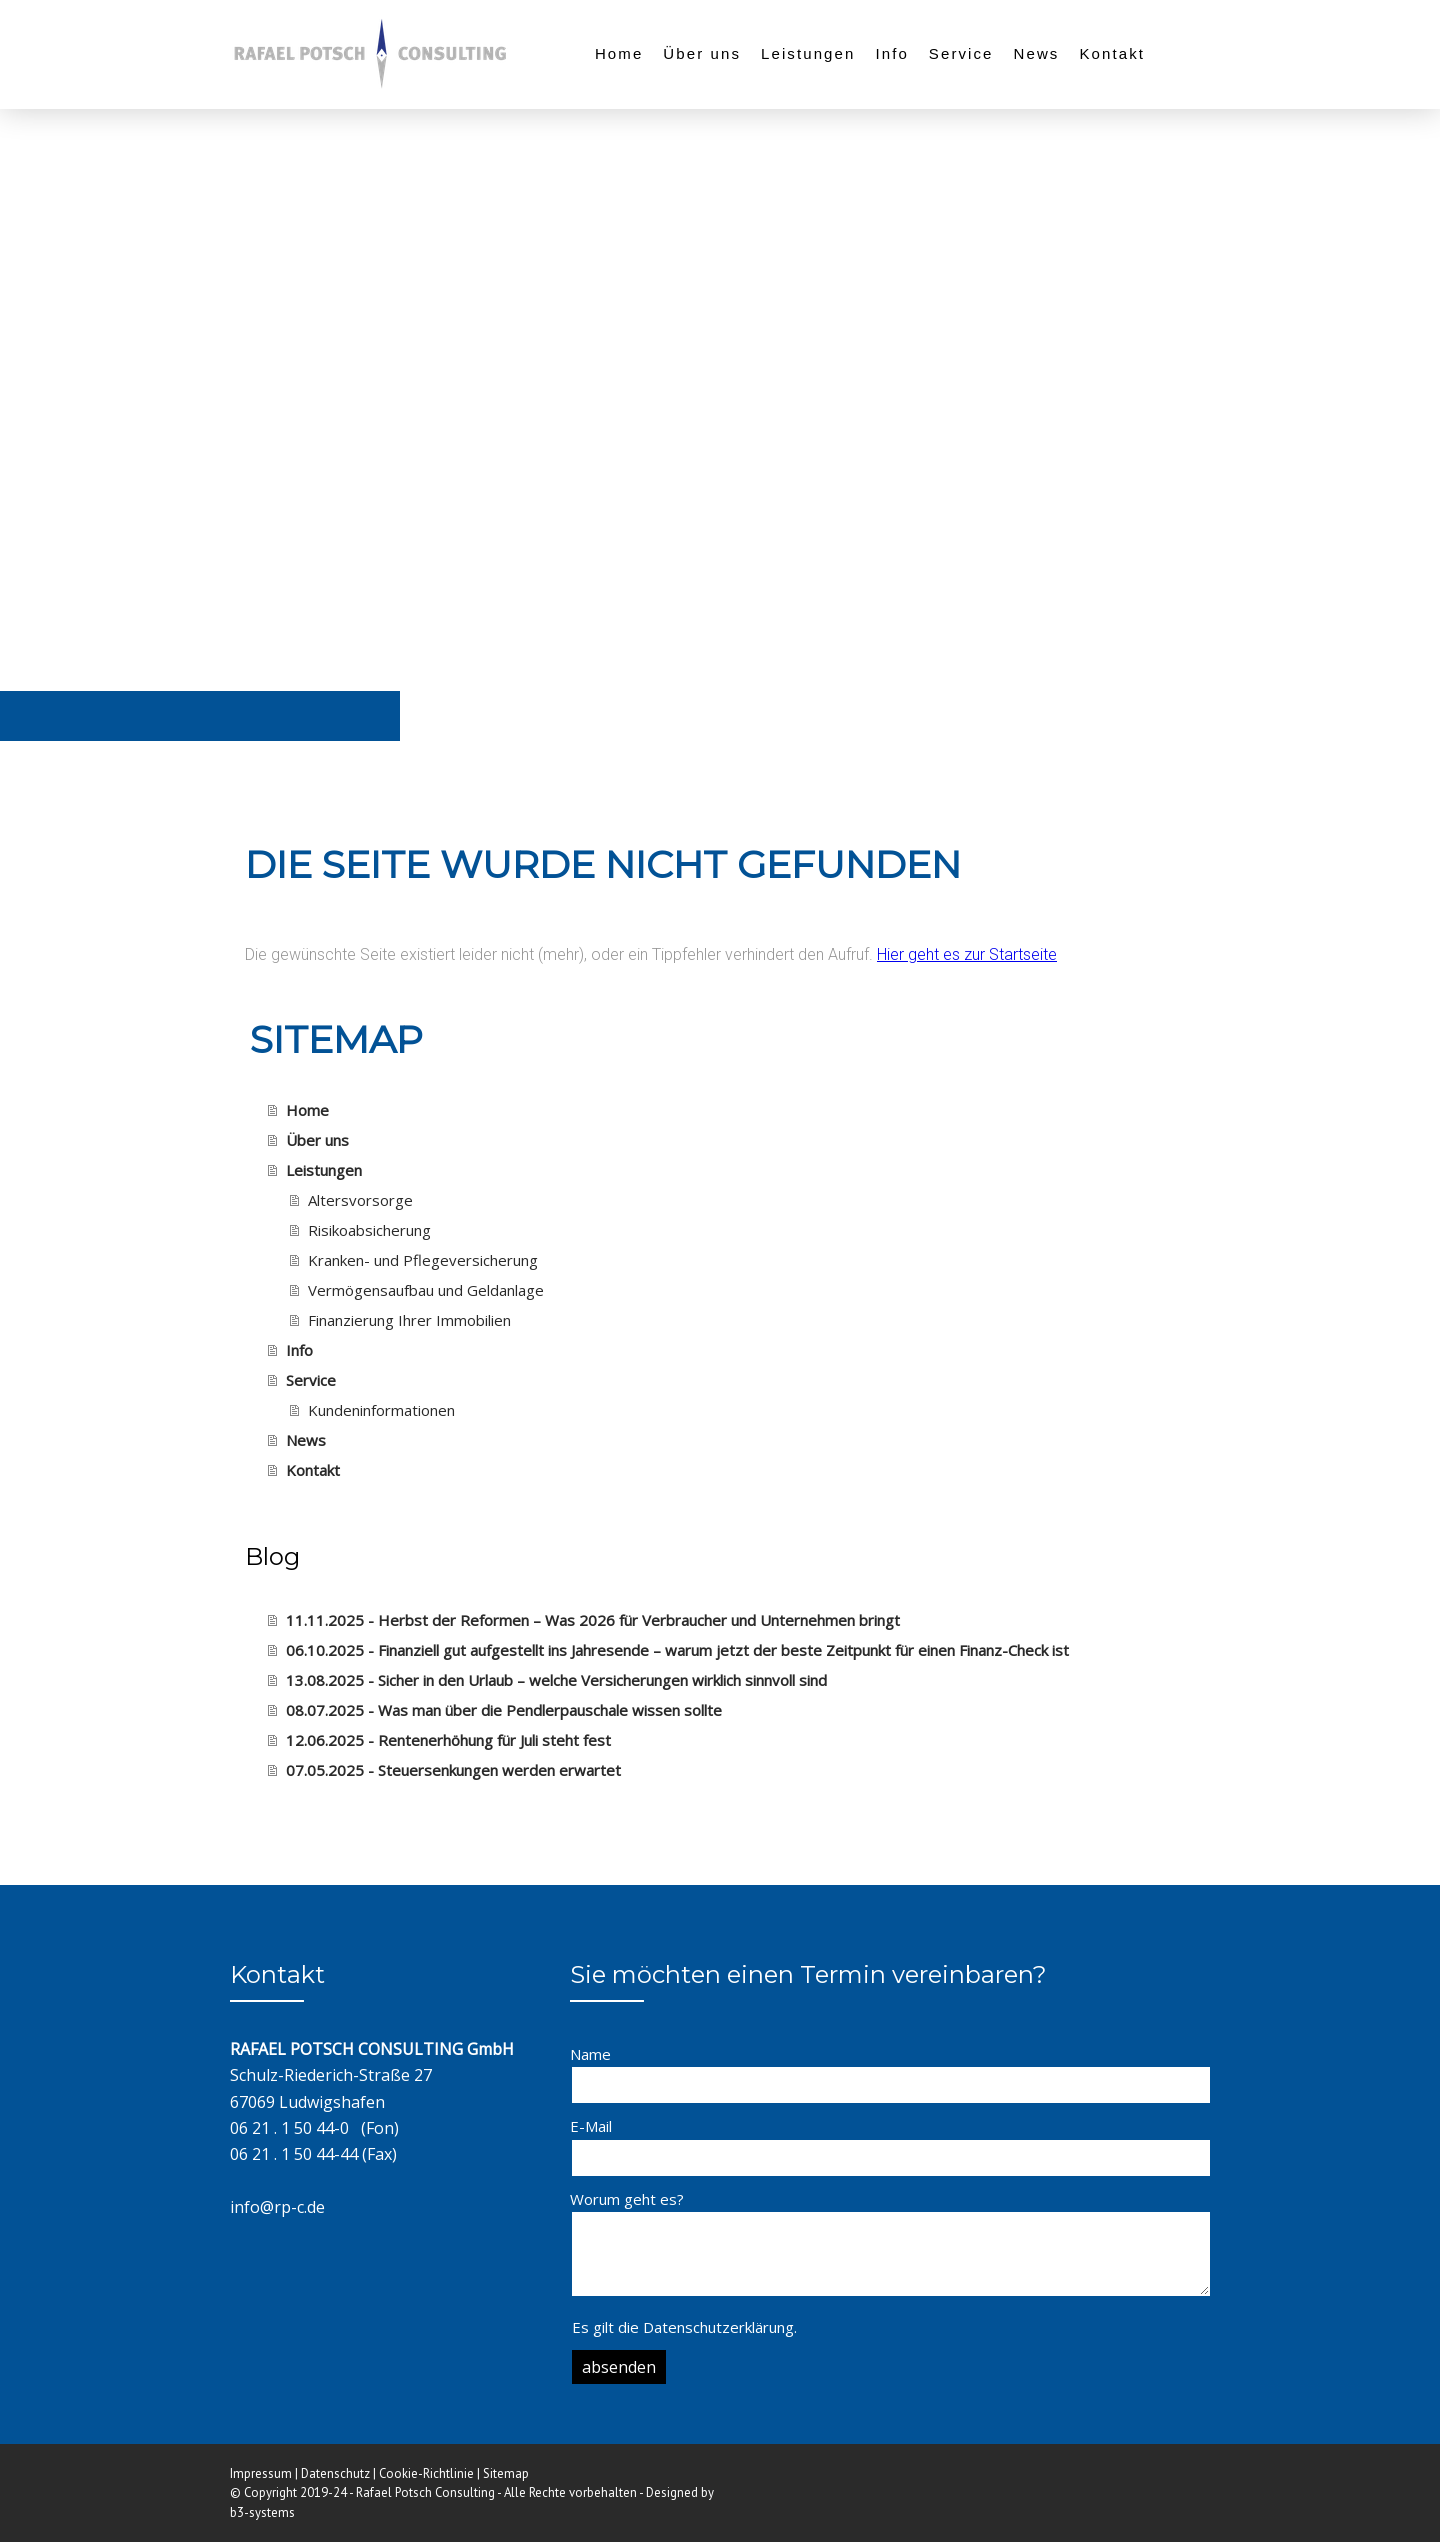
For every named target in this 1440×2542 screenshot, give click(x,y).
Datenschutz (335, 2473)
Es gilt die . (684, 2327)
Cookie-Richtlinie (426, 2473)
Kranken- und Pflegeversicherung (423, 1260)
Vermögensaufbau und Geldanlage (426, 1290)
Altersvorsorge (360, 1200)
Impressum (261, 2473)
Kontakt (1112, 53)
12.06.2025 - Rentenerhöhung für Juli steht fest (448, 1740)
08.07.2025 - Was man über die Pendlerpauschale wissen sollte (504, 1710)
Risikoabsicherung (369, 1230)
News (1037, 53)
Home (619, 53)
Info (891, 53)
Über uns (702, 53)
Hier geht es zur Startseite (967, 954)
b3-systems (262, 2512)
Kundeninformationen (381, 1410)
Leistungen (808, 53)
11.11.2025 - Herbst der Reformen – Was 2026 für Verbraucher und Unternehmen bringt (593, 1620)
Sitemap (506, 2473)
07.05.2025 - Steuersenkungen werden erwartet (453, 1770)
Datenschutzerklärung (718, 2327)
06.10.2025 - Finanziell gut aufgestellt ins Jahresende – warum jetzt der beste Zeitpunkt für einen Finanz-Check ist (677, 1650)
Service (961, 53)
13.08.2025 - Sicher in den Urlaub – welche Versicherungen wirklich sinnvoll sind (556, 1680)
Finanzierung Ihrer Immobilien (409, 1320)
